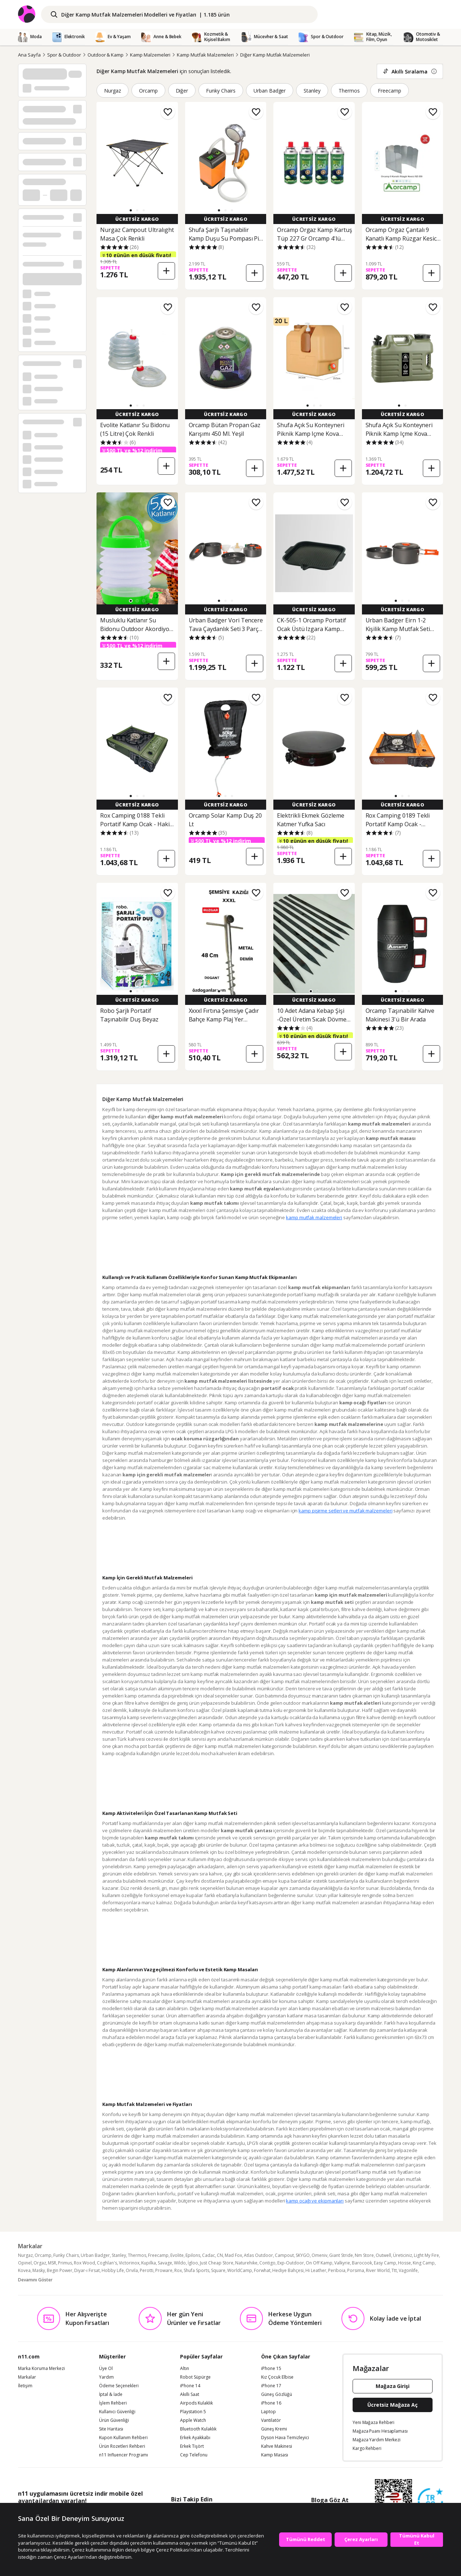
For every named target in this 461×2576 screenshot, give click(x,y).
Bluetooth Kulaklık (198, 2429)
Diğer (182, 90)
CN (220, 2255)
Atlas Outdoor (258, 2255)
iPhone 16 (271, 2403)
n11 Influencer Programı (123, 2455)
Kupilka (148, 2263)
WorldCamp (239, 2270)
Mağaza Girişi (392, 2386)
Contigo (267, 2263)
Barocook (362, 2263)
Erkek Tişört (192, 2446)
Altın (184, 2368)
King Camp (424, 2263)
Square (218, 2270)
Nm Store (364, 2255)
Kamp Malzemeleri (150, 55)
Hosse (404, 2263)
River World (378, 2270)
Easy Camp (385, 2263)
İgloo (193, 2263)
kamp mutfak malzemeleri (314, 1217)
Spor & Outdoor (64, 55)
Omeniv (319, 2255)
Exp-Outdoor (290, 2263)
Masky (38, 2270)
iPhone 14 (190, 2386)
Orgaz (39, 2263)
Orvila (132, 2270)
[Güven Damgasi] (430, 2501)
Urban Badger (270, 90)
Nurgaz (112, 90)
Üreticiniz (402, 2255)
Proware (164, 2270)
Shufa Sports (196, 2270)
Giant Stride (341, 2255)
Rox (178, 2270)
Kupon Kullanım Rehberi (123, 2438)
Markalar (27, 2377)
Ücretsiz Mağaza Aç (392, 2404)
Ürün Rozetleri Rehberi (122, 2446)
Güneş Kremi (274, 2429)
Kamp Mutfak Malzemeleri (205, 55)
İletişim (25, 2386)
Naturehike (246, 2263)
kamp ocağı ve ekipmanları (315, 2200)
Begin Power (59, 2270)
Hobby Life (113, 2270)
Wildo (180, 2263)
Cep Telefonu (193, 2455)
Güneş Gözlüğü (276, 2394)
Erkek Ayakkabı (195, 2438)
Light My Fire (426, 2255)
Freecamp (389, 90)
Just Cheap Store (216, 2263)
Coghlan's (107, 2263)
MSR (52, 2263)
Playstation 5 (193, 2412)
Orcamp (148, 90)
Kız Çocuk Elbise (277, 2377)
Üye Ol (106, 2368)
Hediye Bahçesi (288, 2270)
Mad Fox (233, 2255)
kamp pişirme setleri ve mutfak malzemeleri (345, 1510)
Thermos (349, 90)
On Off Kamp (319, 2263)
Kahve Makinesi (276, 2446)
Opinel (25, 2263)
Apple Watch (193, 2420)
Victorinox (129, 2263)
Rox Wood (84, 2263)
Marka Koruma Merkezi (41, 2368)
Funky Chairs (221, 90)
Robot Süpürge (195, 2377)
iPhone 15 (271, 2368)
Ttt (394, 2270)
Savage (165, 2263)
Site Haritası (111, 2429)
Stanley (312, 90)
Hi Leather (315, 2270)
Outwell (383, 2255)
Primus (65, 2263)
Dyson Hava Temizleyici (285, 2438)
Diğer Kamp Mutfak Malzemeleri (275, 55)
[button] (131, 210)
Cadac (208, 2255)
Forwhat (262, 2270)
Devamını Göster (35, 2280)
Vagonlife (408, 2270)
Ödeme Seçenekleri (119, 2386)
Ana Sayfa (29, 55)
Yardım (106, 2377)
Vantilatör (271, 2420)
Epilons (192, 2255)
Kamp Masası (274, 2455)
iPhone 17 (271, 2386)
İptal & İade (110, 2394)
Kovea (24, 2270)
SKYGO (303, 2255)
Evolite (177, 2255)
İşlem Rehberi (113, 2403)
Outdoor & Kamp (106, 55)
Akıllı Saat (189, 2394)
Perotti (146, 2270)
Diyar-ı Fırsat (87, 2270)
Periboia (336, 2270)
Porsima (355, 2270)
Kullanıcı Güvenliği (117, 2412)
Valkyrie (342, 2263)
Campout (284, 2255)
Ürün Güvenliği (114, 2420)
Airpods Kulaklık (196, 2403)
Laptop (268, 2412)
